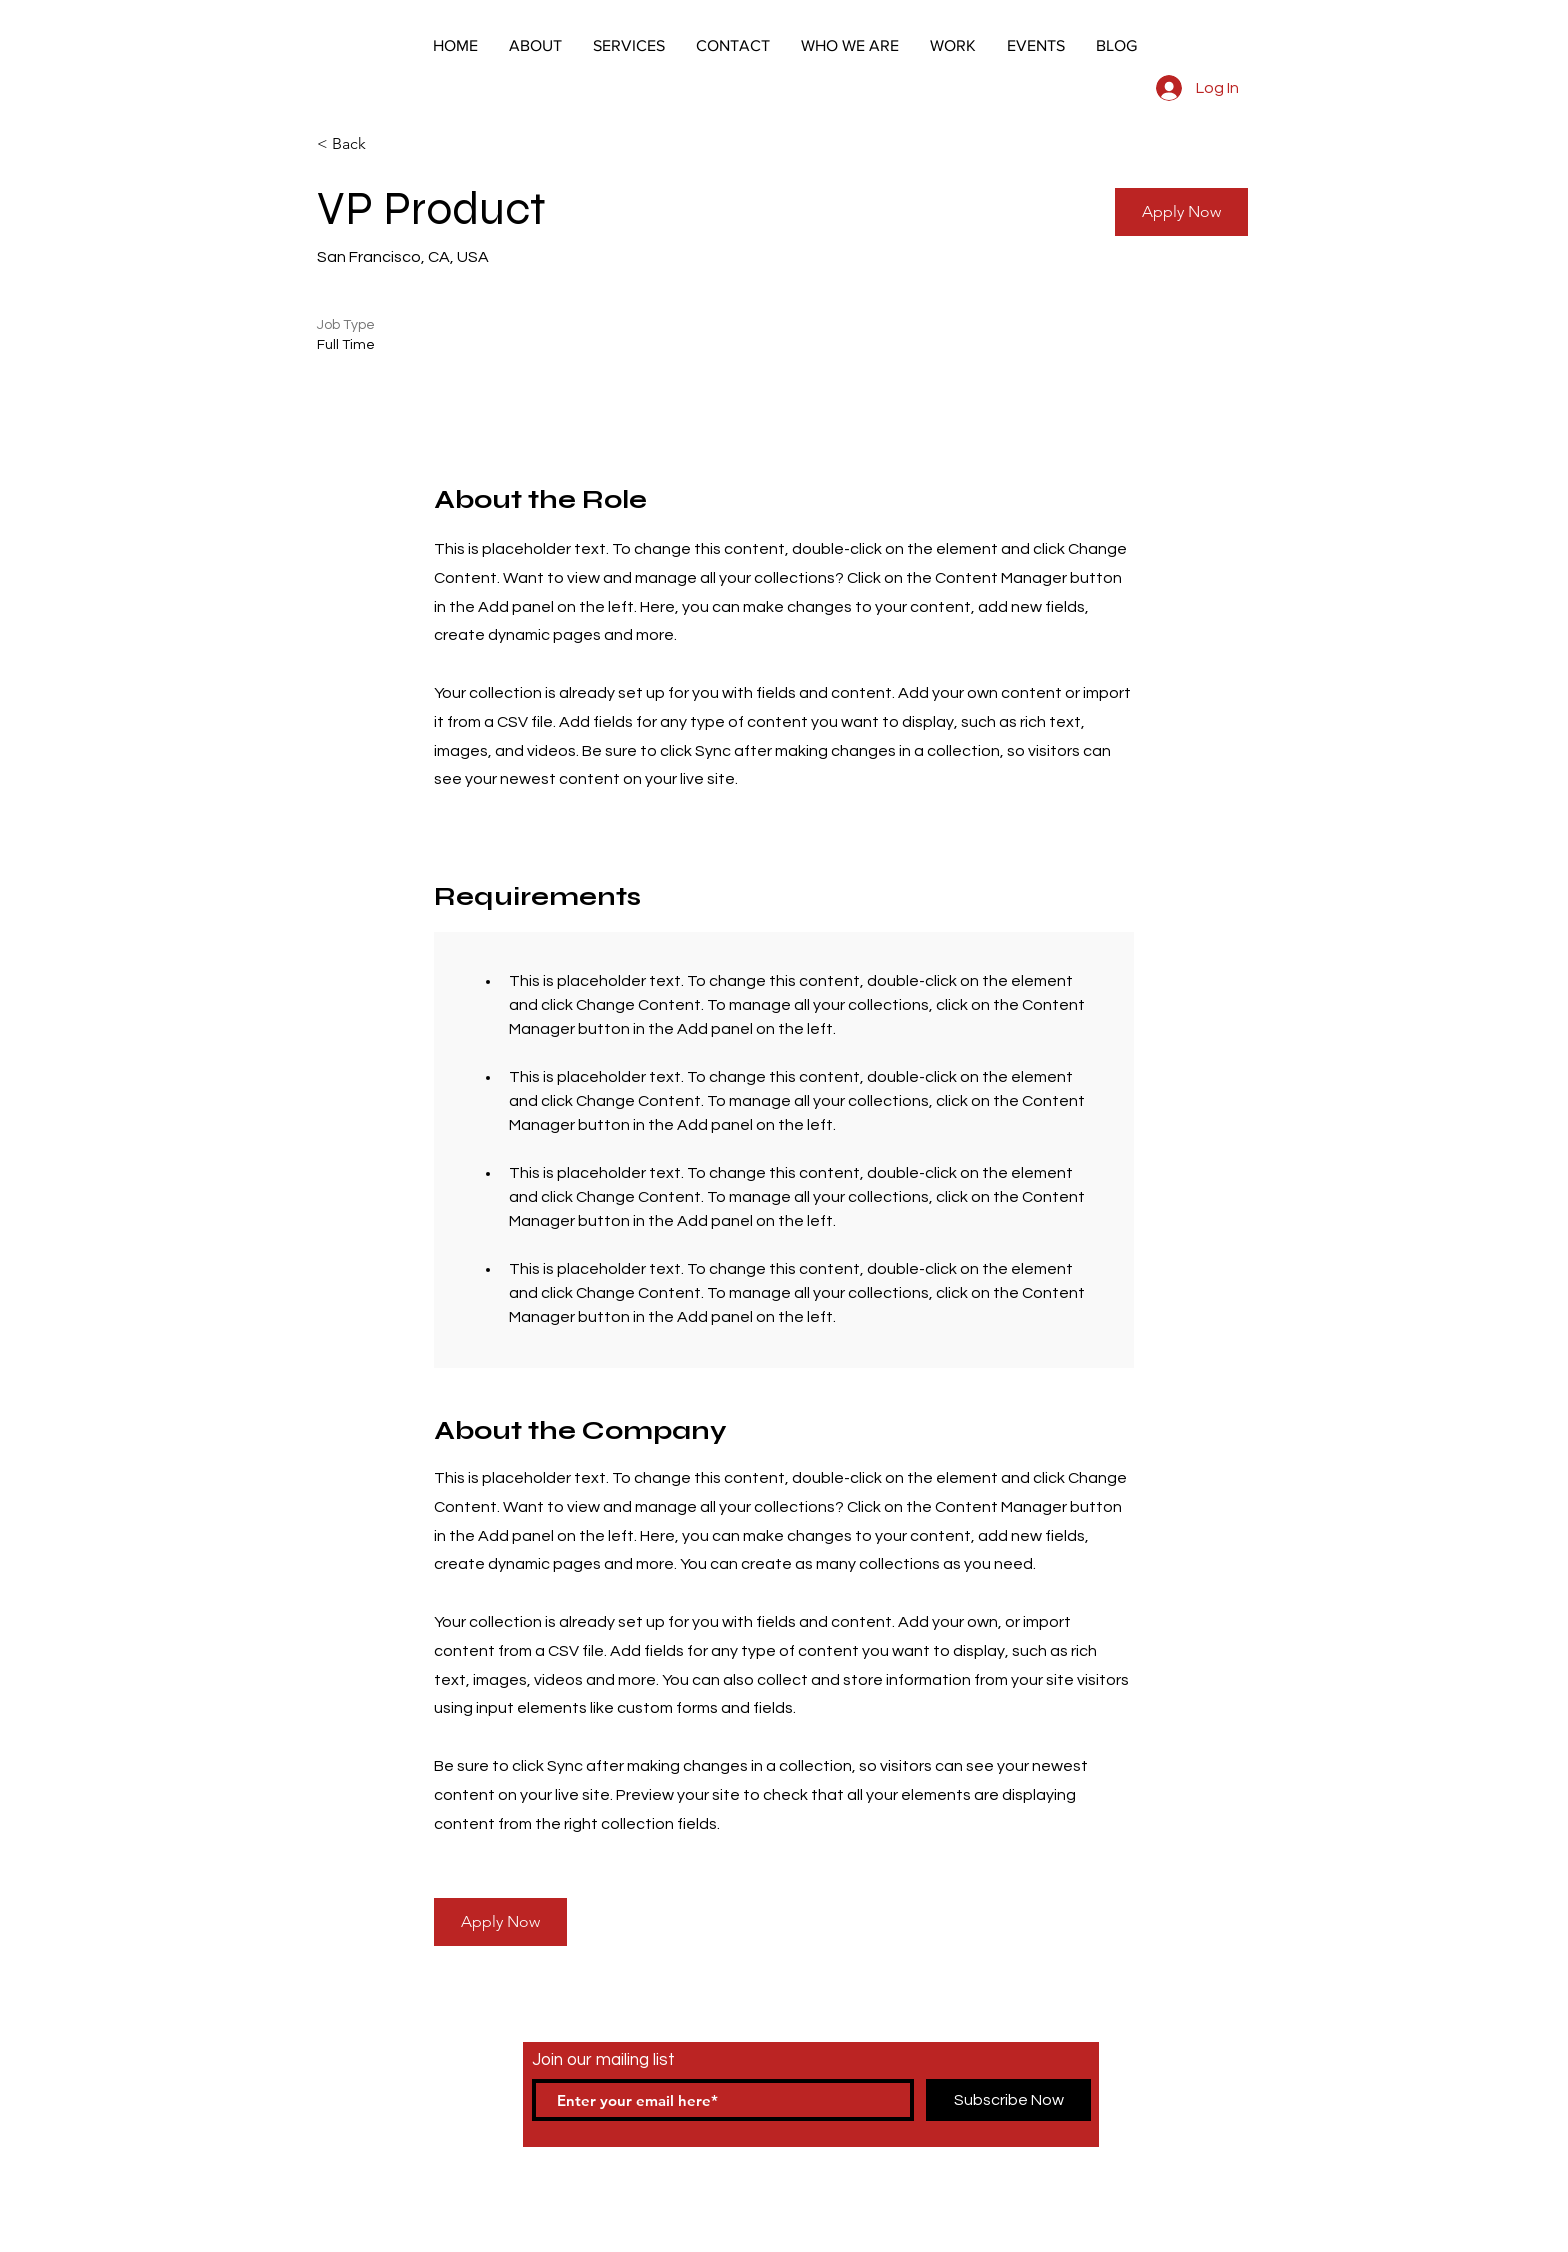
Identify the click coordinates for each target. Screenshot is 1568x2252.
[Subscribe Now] (1008, 2100)
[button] (1181, 212)
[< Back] (388, 144)
